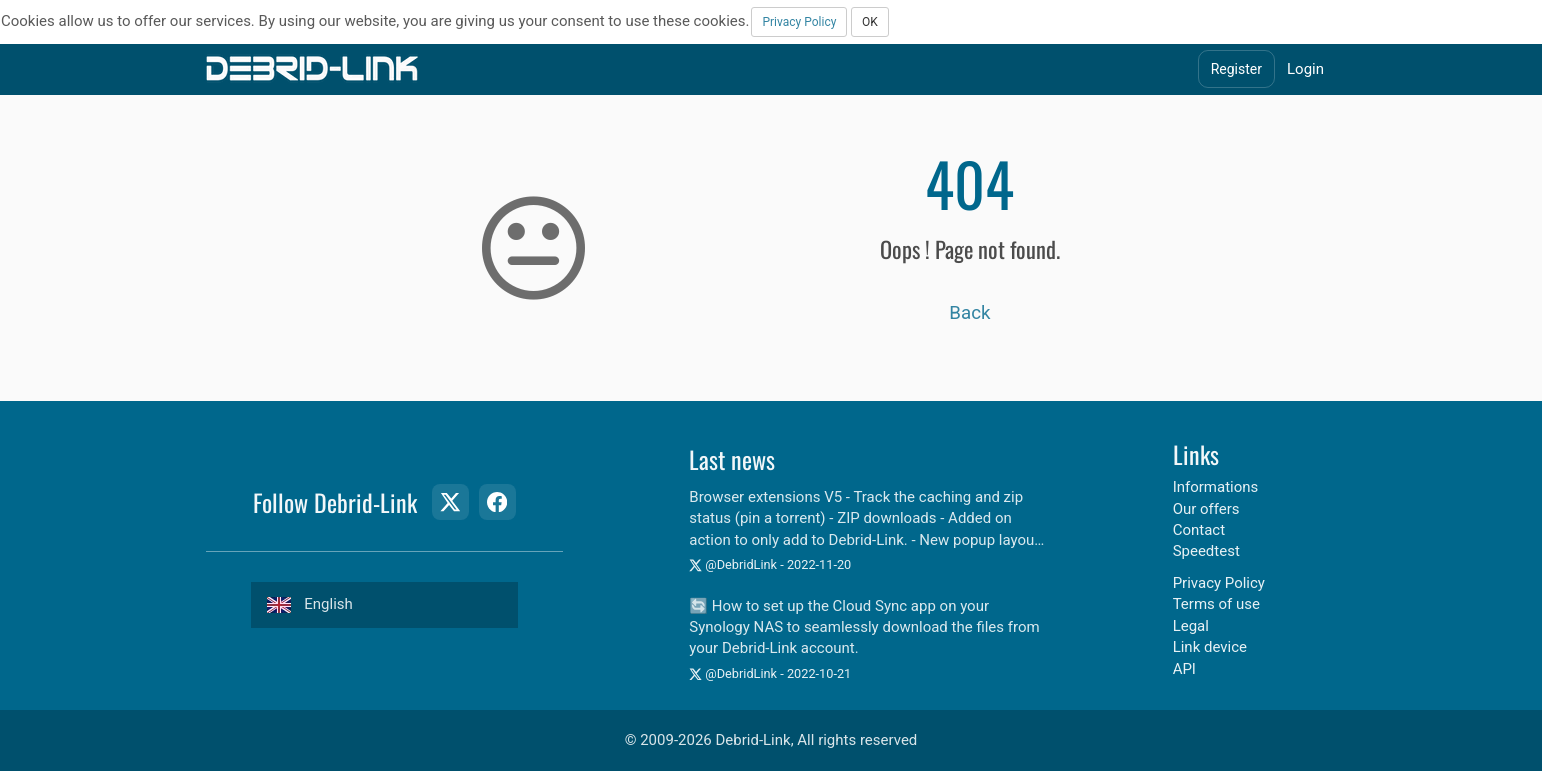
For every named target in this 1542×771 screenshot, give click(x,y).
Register (1236, 69)
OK (870, 22)
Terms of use (1216, 604)
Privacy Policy (799, 22)
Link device (1210, 647)
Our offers (1206, 509)
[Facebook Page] (497, 502)
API (1184, 669)
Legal (1191, 626)
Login (1305, 69)
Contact (1199, 530)
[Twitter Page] (450, 502)
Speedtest (1206, 551)
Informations (1216, 487)
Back (969, 313)
